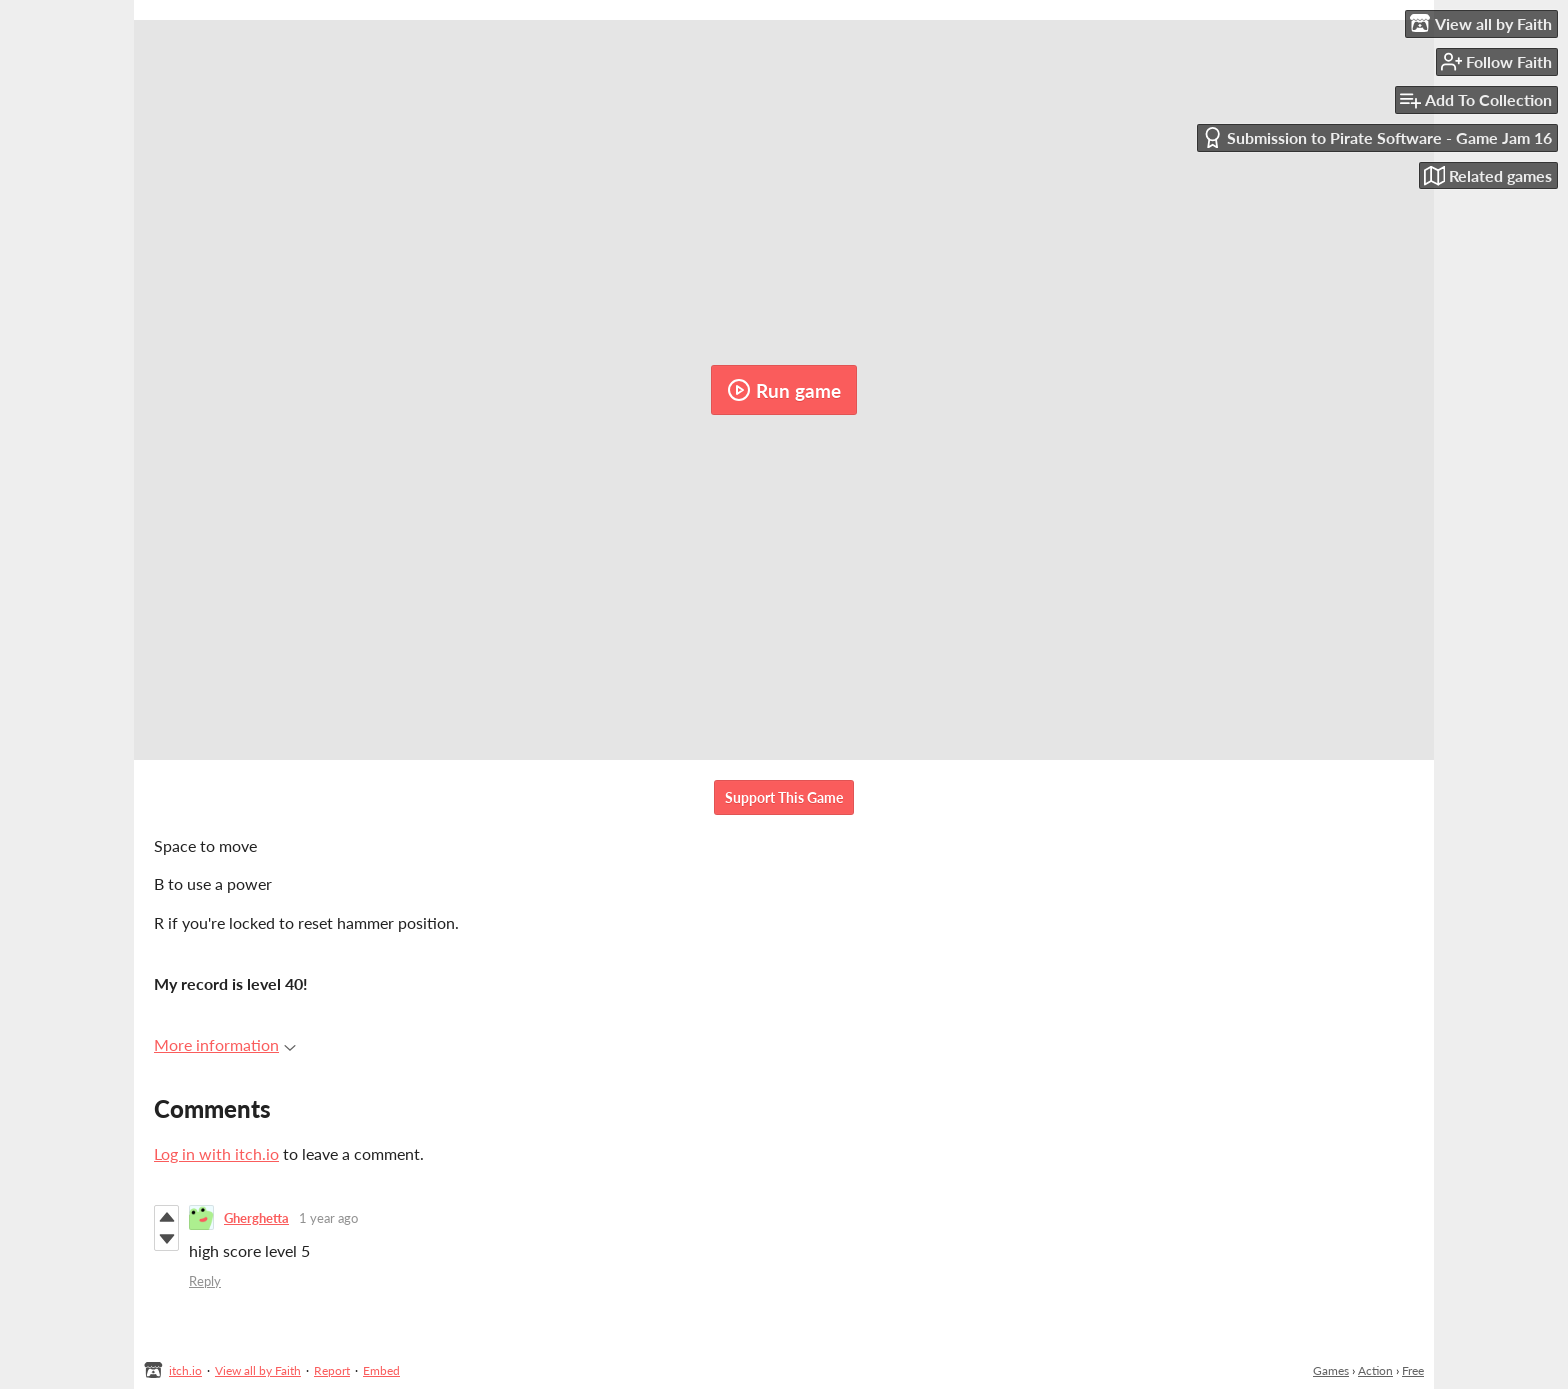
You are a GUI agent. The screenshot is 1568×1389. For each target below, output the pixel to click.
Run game (784, 390)
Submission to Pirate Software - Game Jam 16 (1377, 137)
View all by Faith (258, 1370)
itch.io (185, 1370)
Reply (205, 1281)
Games (1331, 1370)
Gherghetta (256, 1218)
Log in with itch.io (216, 1153)
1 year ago (328, 1218)
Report (332, 1370)
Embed (381, 1370)
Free (1413, 1370)
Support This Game (784, 797)
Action (1375, 1370)
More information (225, 1044)
